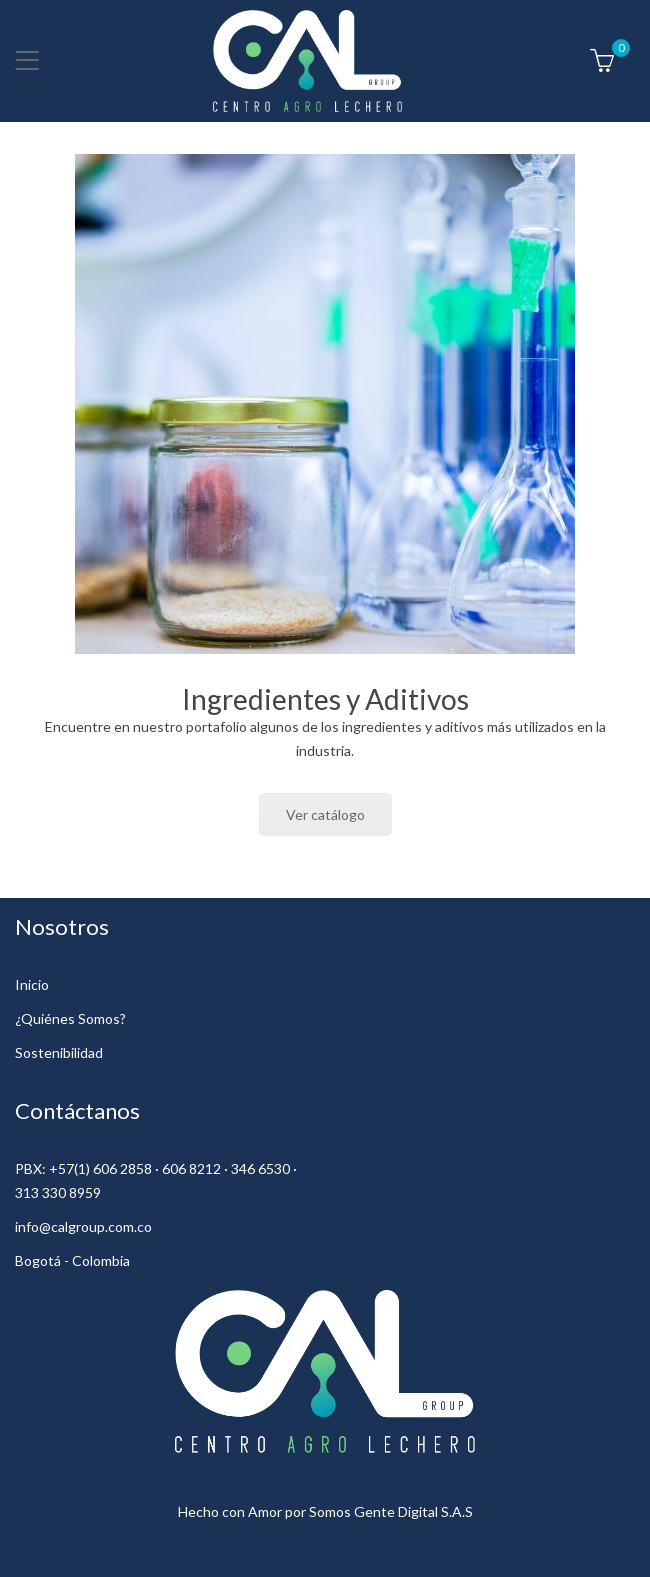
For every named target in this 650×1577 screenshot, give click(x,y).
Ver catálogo (325, 814)
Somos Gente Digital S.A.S (391, 1511)
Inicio (32, 984)
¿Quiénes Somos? (70, 1018)
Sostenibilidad (59, 1052)
